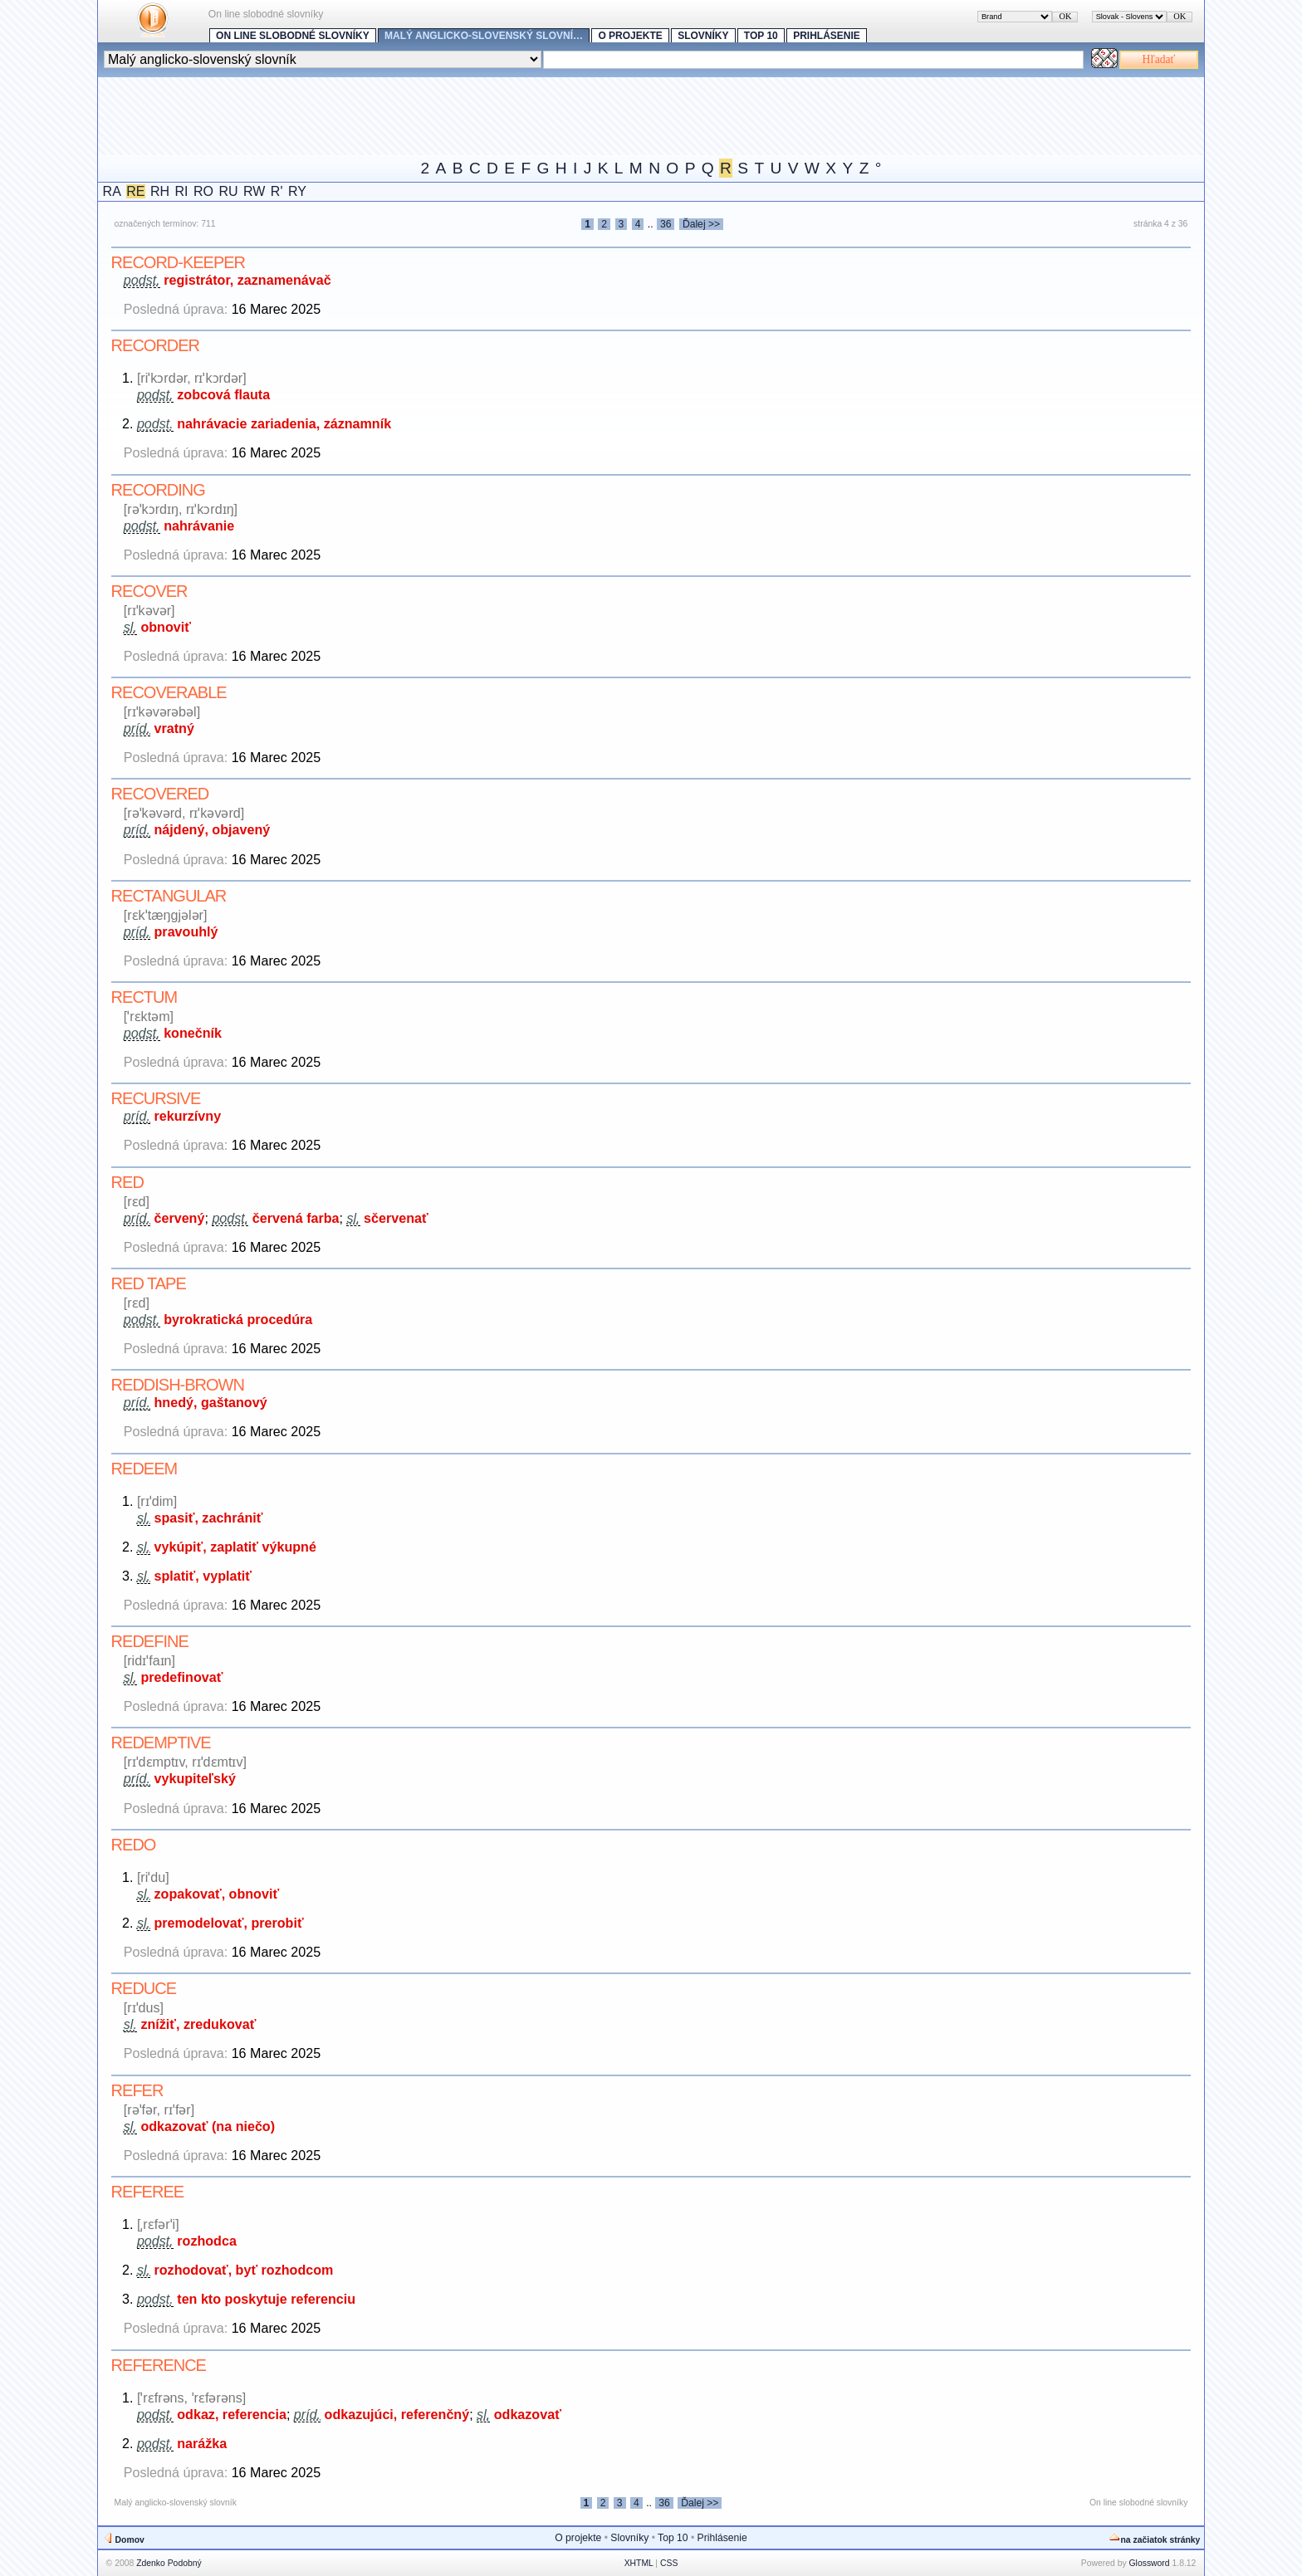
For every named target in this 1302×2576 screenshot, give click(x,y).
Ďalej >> (701, 224)
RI (181, 191)
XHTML (638, 2563)
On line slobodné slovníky (293, 36)
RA (112, 191)
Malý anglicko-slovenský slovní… (483, 36)
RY (297, 191)
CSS (669, 2563)
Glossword (1149, 2563)
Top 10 (761, 36)
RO (203, 191)
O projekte (630, 36)
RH (159, 191)
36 (666, 224)
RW (254, 191)
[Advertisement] (400, 114)
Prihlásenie (826, 36)
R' (277, 191)
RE (135, 191)
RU (227, 191)
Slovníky (703, 36)
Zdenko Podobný (169, 2563)
